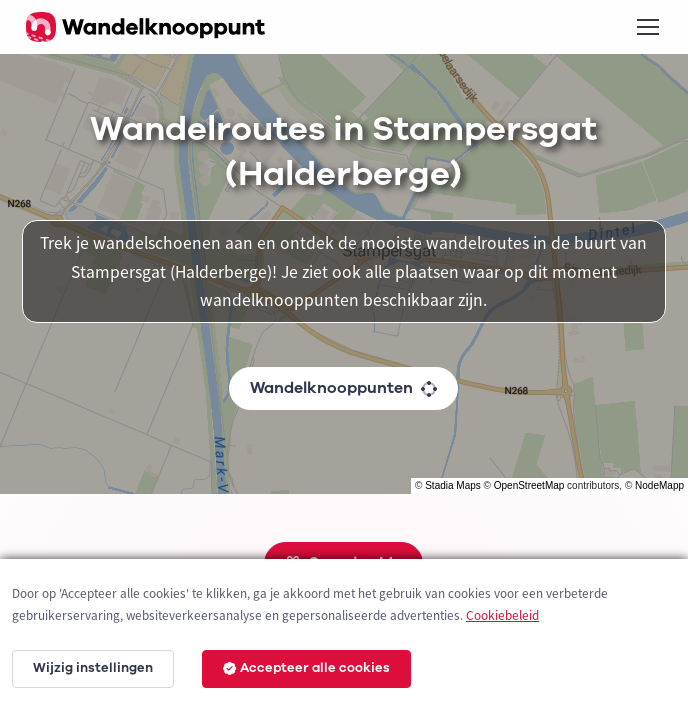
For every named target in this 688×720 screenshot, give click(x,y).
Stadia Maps (453, 485)
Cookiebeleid (502, 615)
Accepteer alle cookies (306, 668)
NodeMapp (659, 485)
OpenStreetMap (529, 485)
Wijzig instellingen (93, 668)
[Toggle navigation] (647, 27)
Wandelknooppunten (343, 388)
